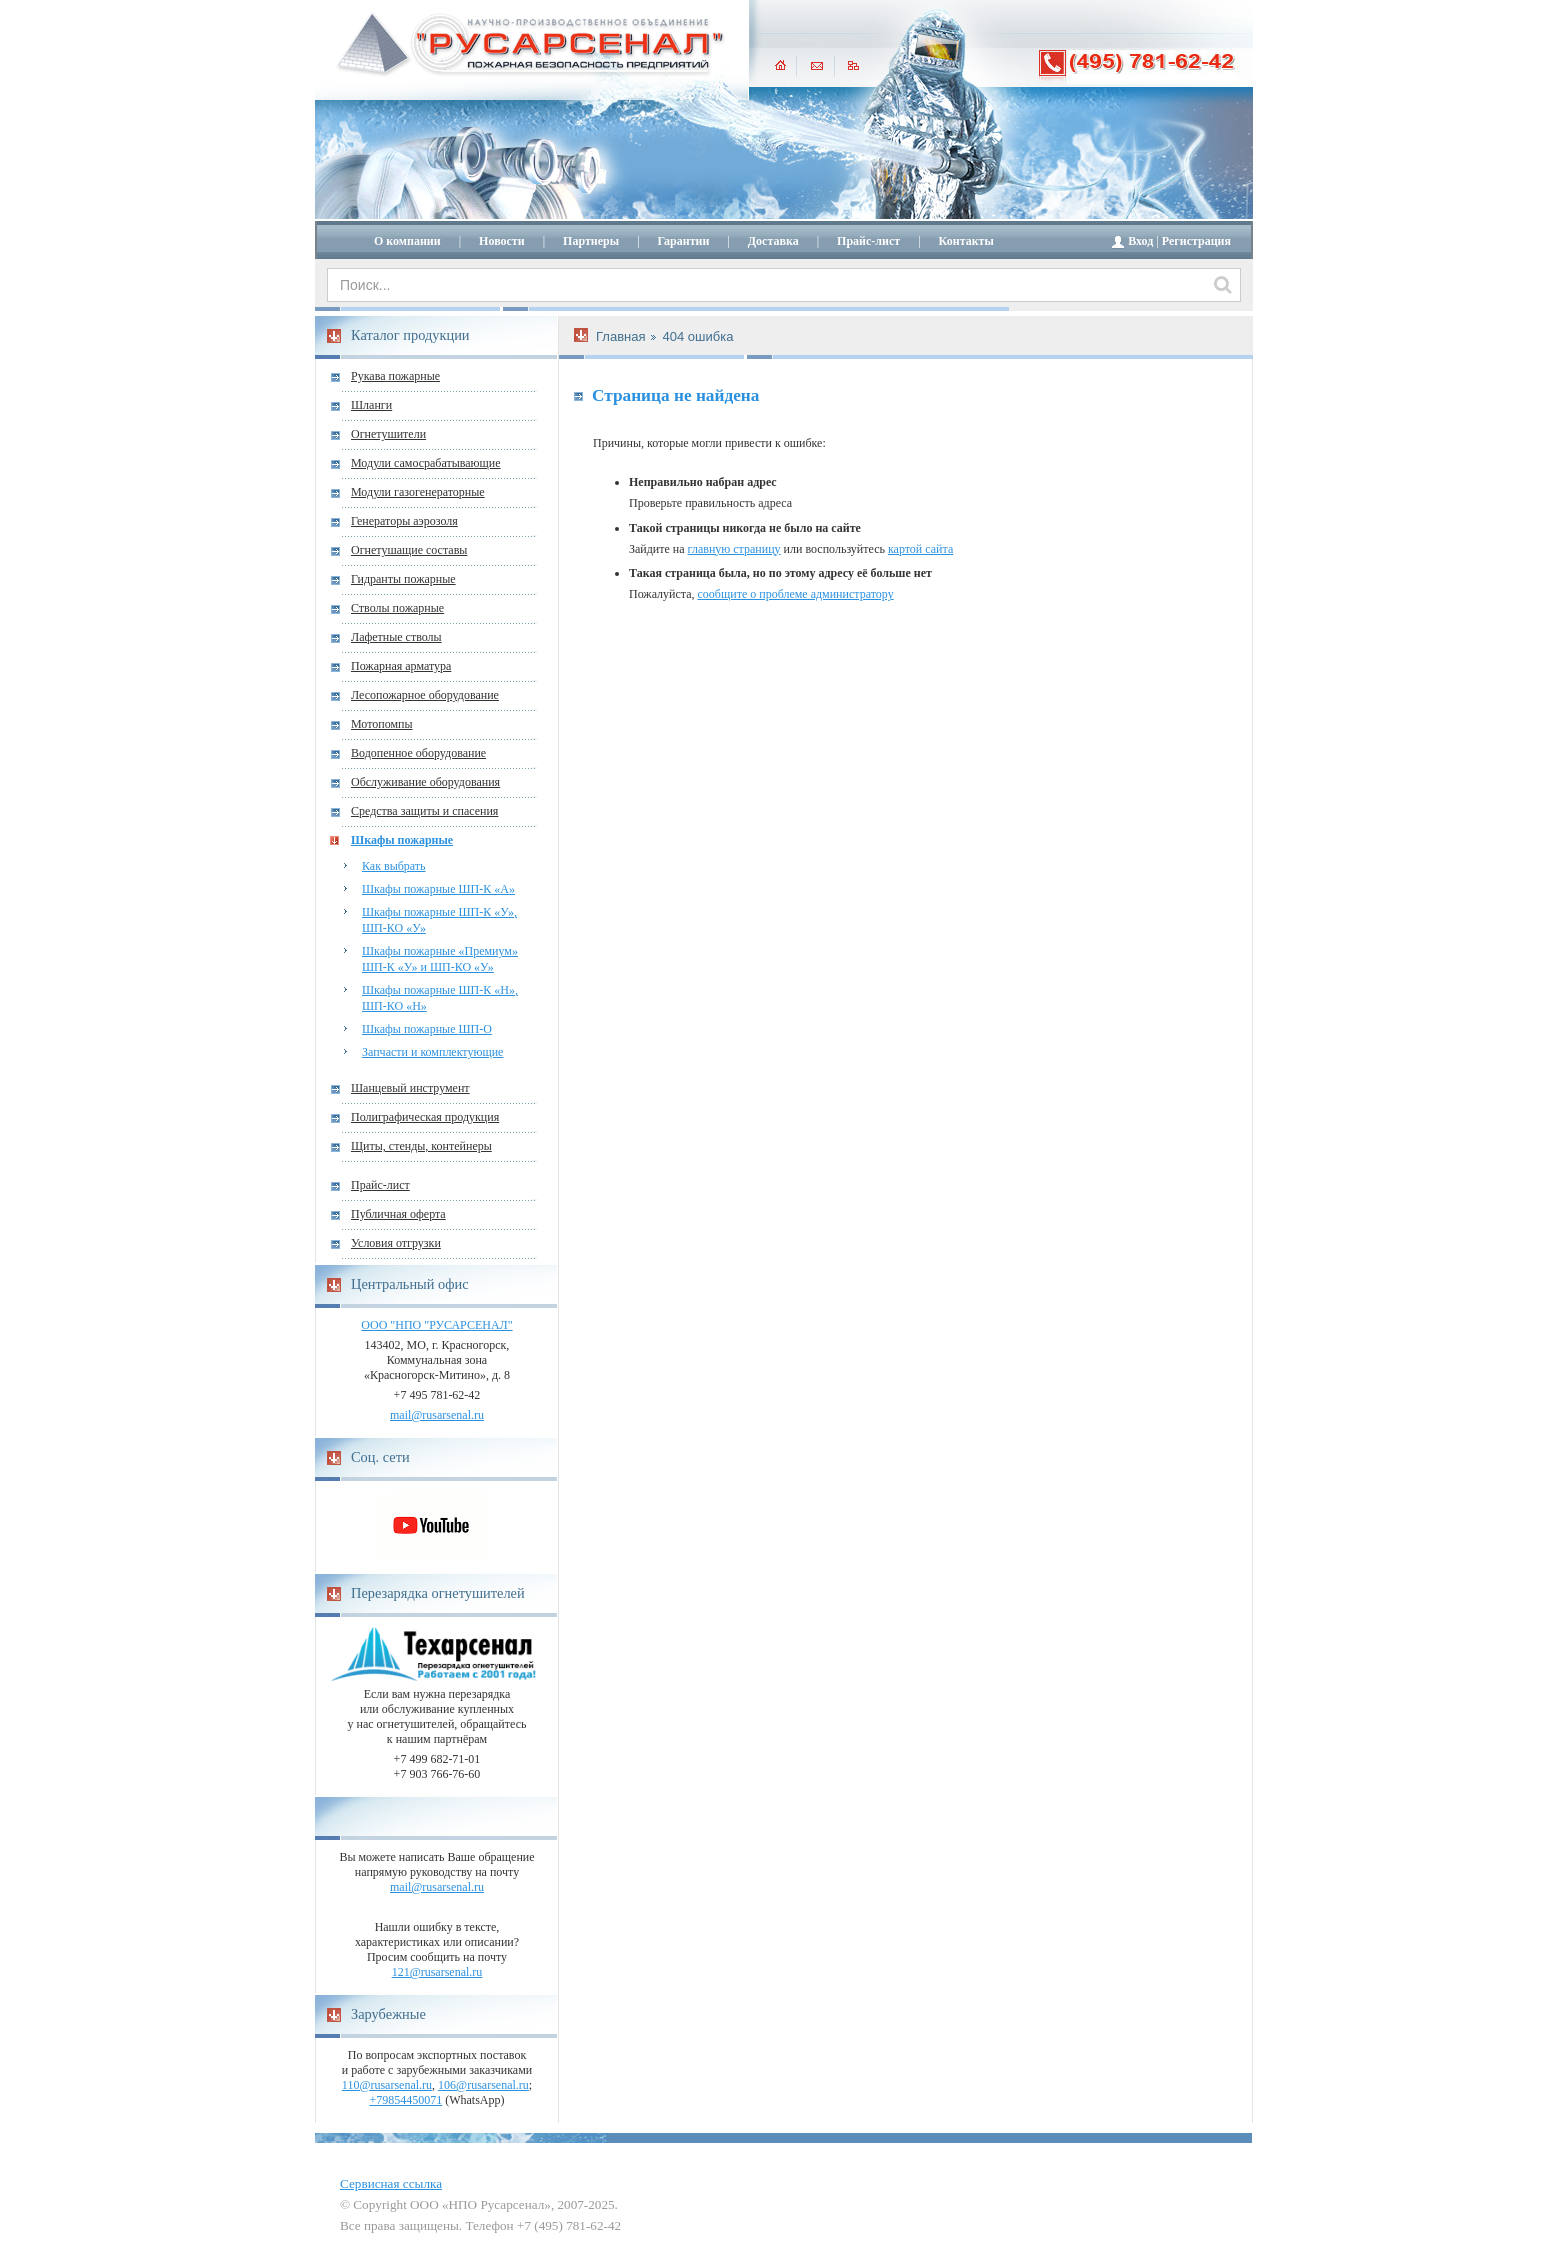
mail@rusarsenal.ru (437, 1415)
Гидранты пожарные (403, 579)
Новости (502, 241)
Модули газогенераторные (418, 492)
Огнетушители (388, 434)
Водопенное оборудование (418, 753)
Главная (620, 336)
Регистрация (1196, 241)
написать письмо (817, 65)
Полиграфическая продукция (425, 1117)
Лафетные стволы (396, 637)
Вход (1140, 241)
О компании (407, 241)
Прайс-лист (868, 241)
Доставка (773, 241)
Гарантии (684, 241)
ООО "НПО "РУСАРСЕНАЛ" (436, 1325)
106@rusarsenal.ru (483, 2085)
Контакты (966, 241)
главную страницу (734, 549)
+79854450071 (405, 2100)
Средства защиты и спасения (424, 811)
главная (780, 65)
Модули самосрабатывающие (426, 463)
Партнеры (591, 241)
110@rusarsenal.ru (387, 2085)
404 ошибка (697, 336)
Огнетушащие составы (409, 550)
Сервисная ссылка (391, 2183)
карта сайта (853, 65)
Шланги (371, 405)
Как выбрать (394, 866)
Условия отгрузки (396, 1243)
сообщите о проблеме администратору (796, 594)
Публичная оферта (398, 1214)
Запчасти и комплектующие (432, 1052)
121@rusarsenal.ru (437, 1972)
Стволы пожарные (397, 608)
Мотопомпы (382, 724)
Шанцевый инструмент (410, 1088)
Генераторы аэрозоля (404, 521)
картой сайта (920, 549)
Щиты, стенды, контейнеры (421, 1146)
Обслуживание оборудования (425, 782)
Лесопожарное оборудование (425, 695)
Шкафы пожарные (402, 840)
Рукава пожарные (395, 376)
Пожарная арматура (401, 666)
